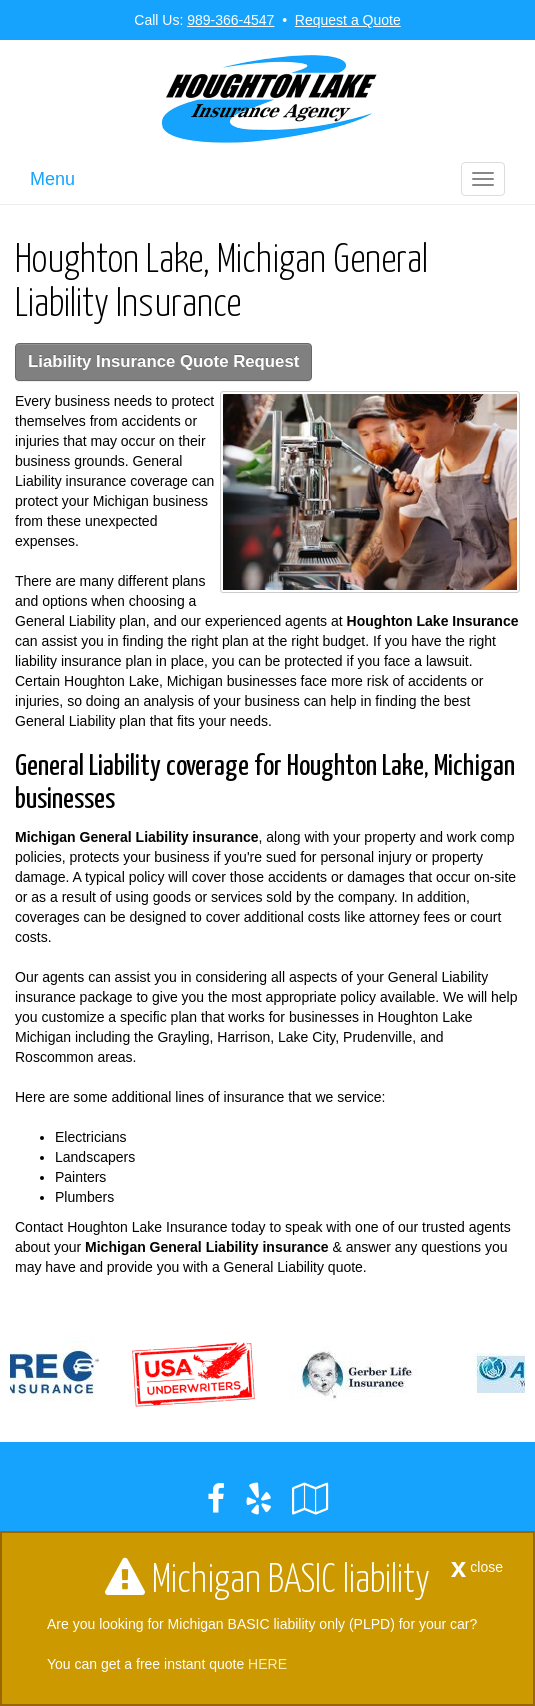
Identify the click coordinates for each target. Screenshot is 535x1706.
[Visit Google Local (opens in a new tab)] (310, 1499)
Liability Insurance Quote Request (163, 361)
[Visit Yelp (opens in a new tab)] (258, 1499)
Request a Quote (348, 20)
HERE (267, 1664)
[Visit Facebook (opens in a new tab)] (216, 1499)
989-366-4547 (230, 20)
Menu (52, 179)
